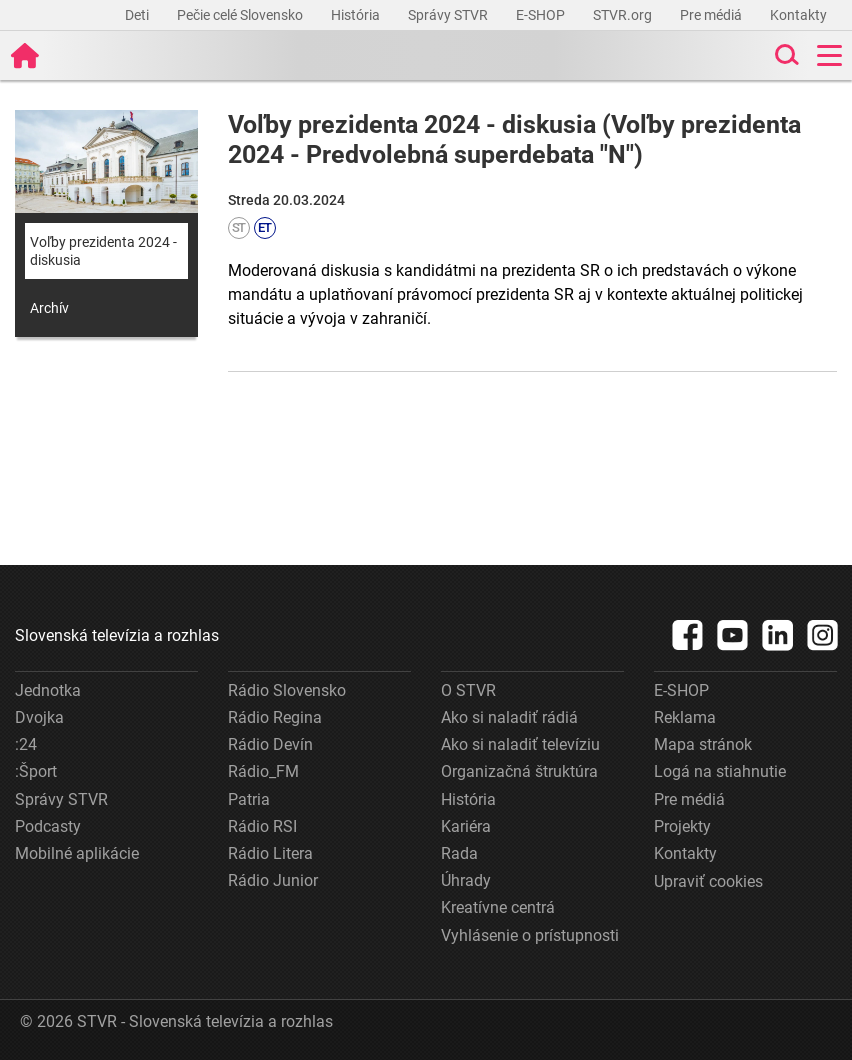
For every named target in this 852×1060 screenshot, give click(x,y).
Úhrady (466, 880)
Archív (49, 308)
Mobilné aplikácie (77, 853)
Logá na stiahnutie (720, 771)
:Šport (36, 771)
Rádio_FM (263, 771)
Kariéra (466, 826)
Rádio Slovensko (287, 690)
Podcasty (48, 826)
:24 (26, 744)
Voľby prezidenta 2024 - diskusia (103, 251)
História (357, 15)
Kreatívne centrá (498, 907)
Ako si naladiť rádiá (509, 717)
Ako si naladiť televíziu (520, 744)
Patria (249, 799)
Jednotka (48, 690)
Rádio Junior (273, 880)
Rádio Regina (275, 717)
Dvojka (39, 717)
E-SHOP (542, 15)
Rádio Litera (270, 853)
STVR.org (624, 15)
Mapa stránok (703, 744)
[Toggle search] (785, 55)
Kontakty (798, 15)
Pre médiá (712, 15)
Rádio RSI (262, 826)
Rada (459, 853)
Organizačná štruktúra (519, 771)
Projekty (682, 826)
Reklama (685, 717)
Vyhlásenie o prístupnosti (530, 935)
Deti (138, 15)
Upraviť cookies (708, 881)
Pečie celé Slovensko (241, 15)
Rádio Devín (270, 744)
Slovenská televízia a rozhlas (117, 635)
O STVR (468, 690)
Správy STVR (449, 15)
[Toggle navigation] (829, 55)
